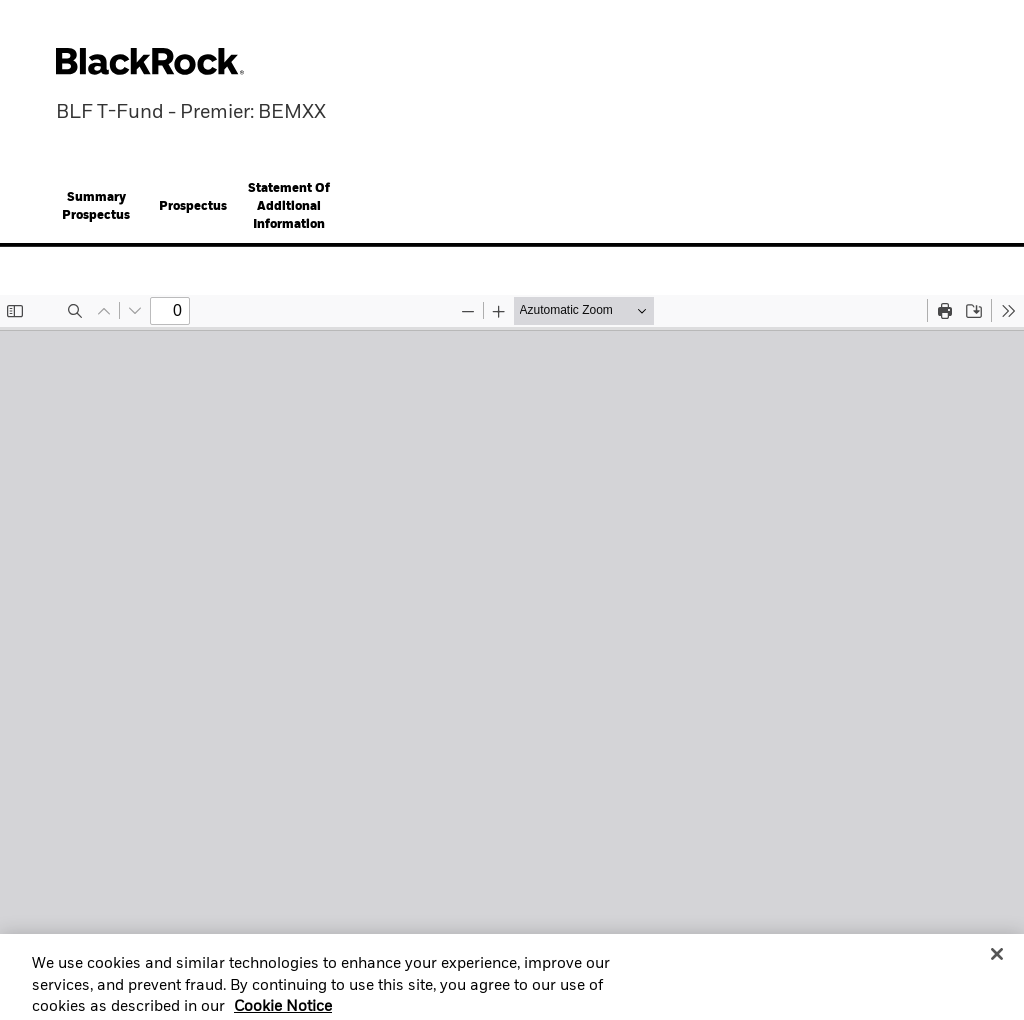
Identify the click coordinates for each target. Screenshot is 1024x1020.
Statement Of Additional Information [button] (289, 207)
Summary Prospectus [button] (96, 207)
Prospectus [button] (193, 207)
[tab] (96, 207)
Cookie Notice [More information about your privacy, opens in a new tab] (283, 1013)
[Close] (997, 960)
